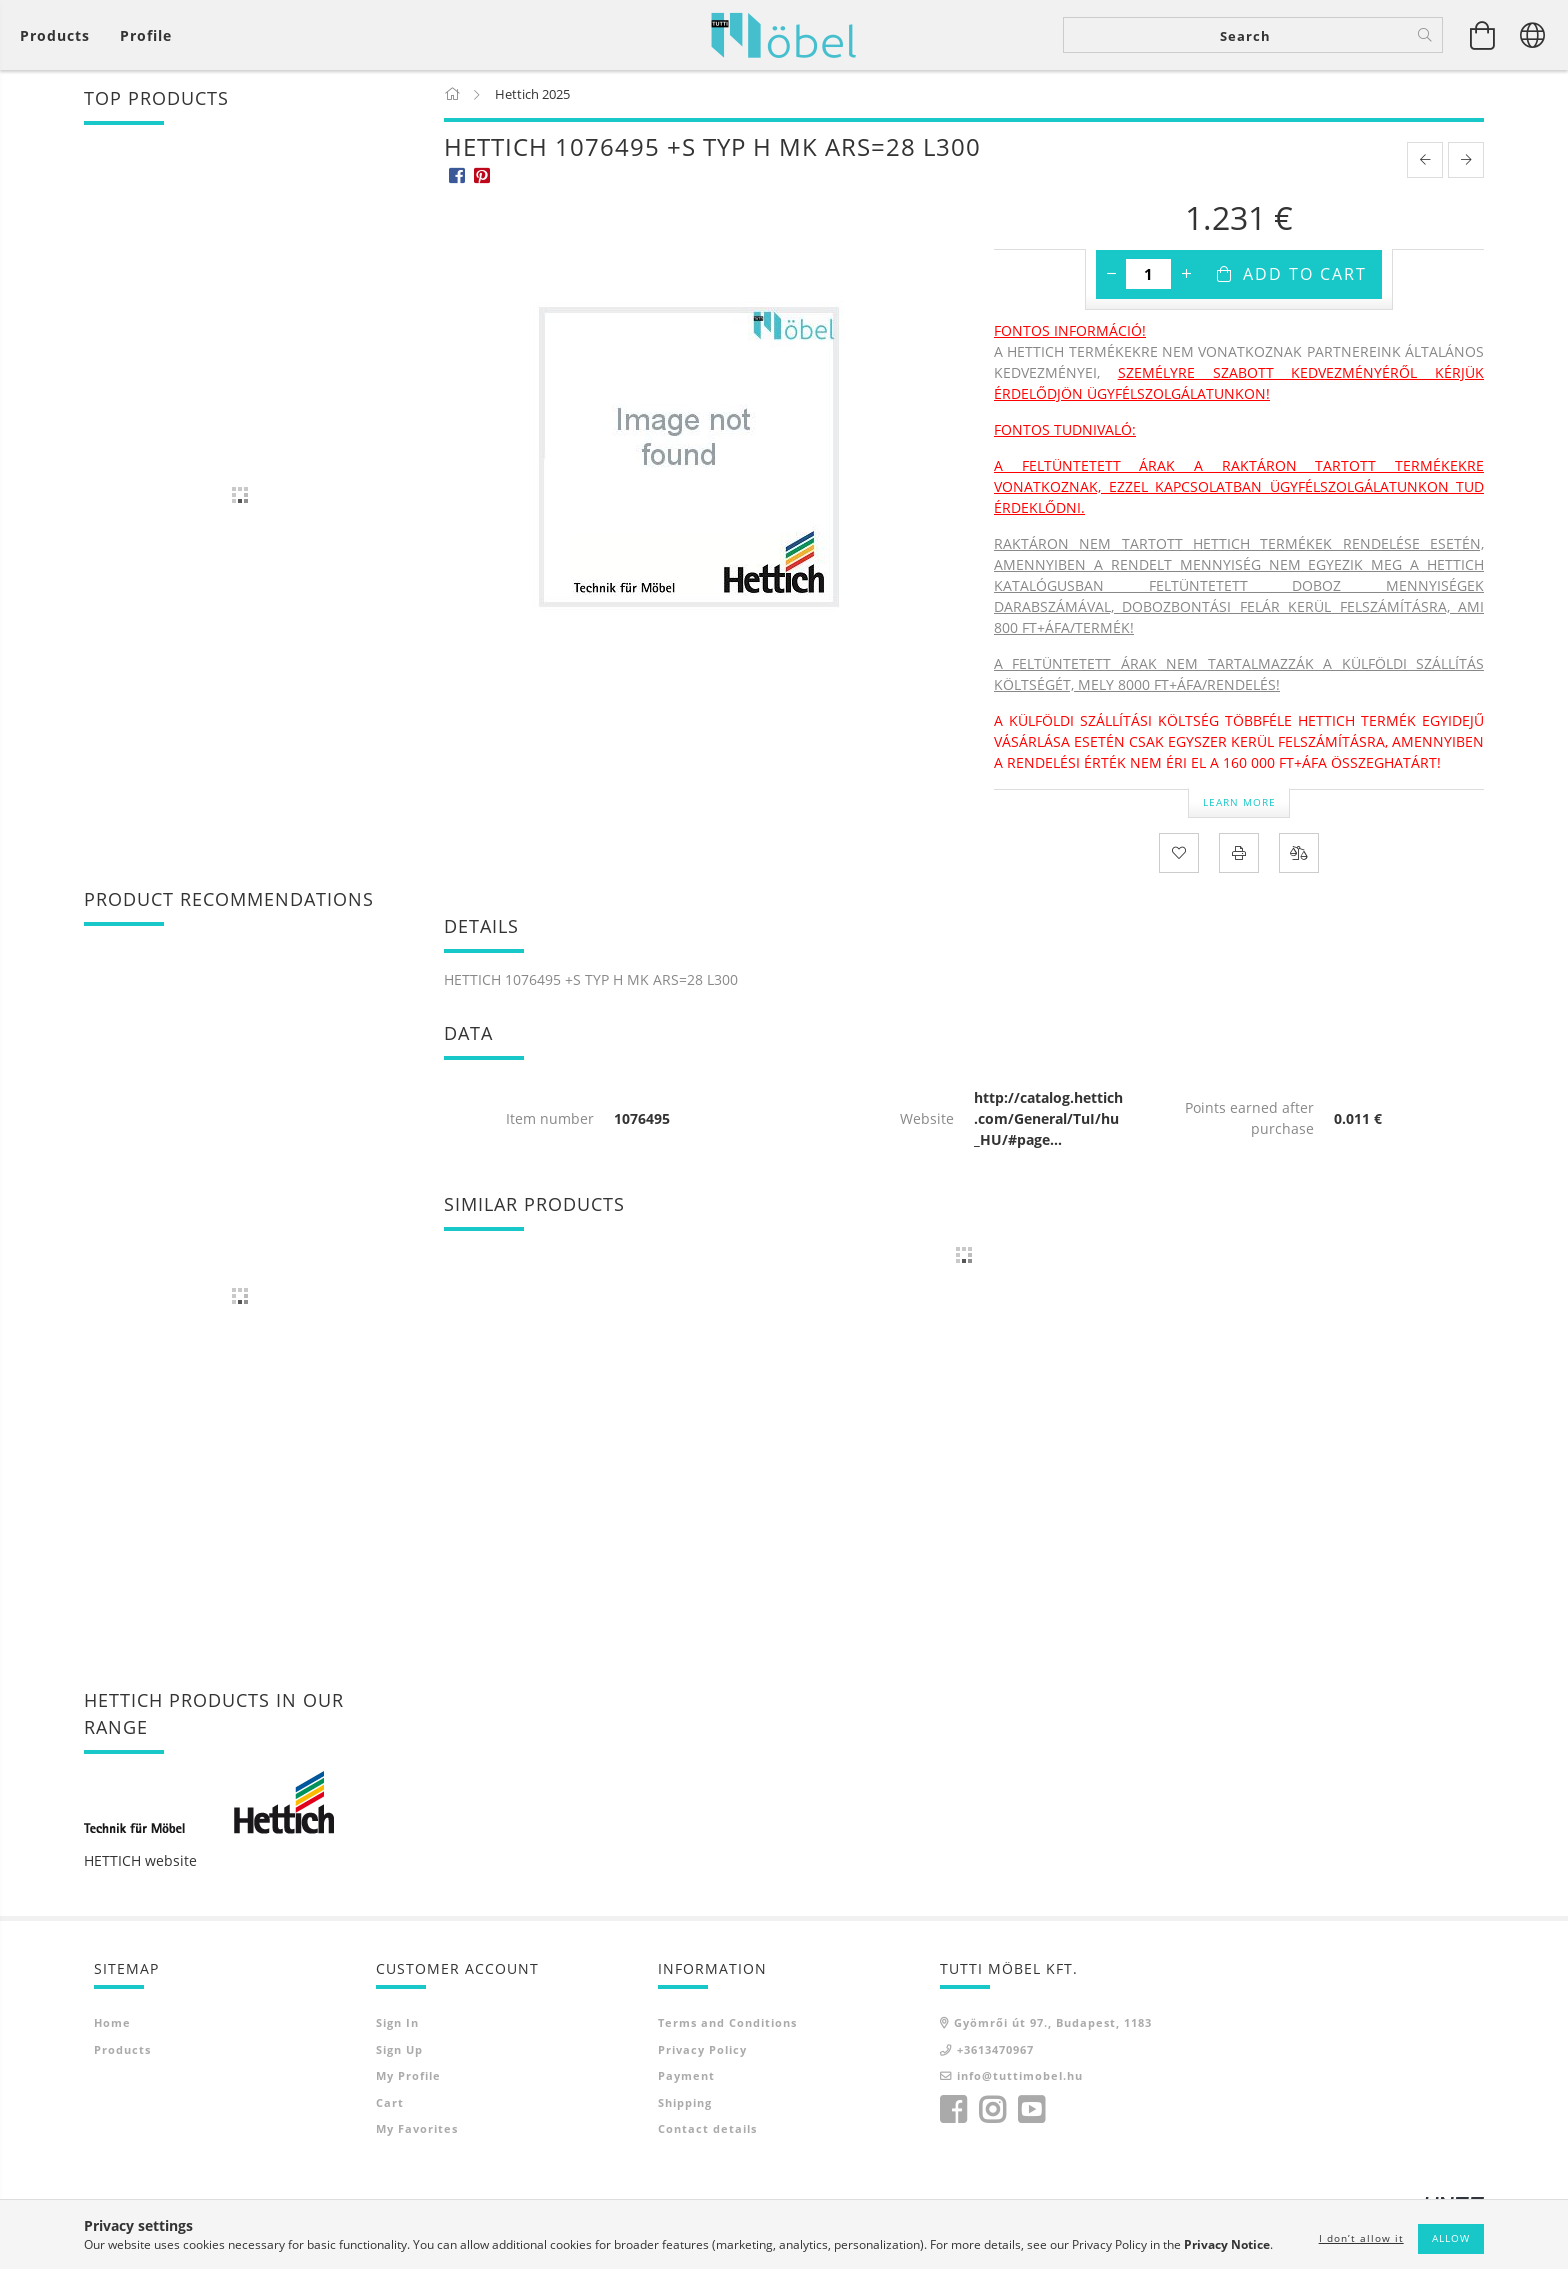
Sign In (397, 2022)
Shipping (685, 2102)
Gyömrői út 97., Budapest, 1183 (1053, 2022)
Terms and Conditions (727, 2022)
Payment (686, 2075)
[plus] (1186, 274)
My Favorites (417, 2128)
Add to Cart (1305, 274)
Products (122, 2049)
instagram (992, 2110)
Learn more (1239, 802)
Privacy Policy (702, 2049)
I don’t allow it (1361, 2238)
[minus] (1111, 274)
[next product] (1466, 160)
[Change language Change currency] (1533, 35)
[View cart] (60, 35)
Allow (1451, 2238)
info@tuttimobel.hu (1020, 2075)
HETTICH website (140, 1860)
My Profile (408, 2075)
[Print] (1239, 853)
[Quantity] (1148, 274)
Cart (390, 2102)
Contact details (707, 2128)
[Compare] (1299, 853)
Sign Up (399, 2049)
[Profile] (146, 35)
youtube (1031, 2110)
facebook (953, 2110)
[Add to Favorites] (1179, 853)
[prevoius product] (1425, 160)
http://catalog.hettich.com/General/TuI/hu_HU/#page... (1048, 1118)
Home (112, 2022)
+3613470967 (995, 2049)
